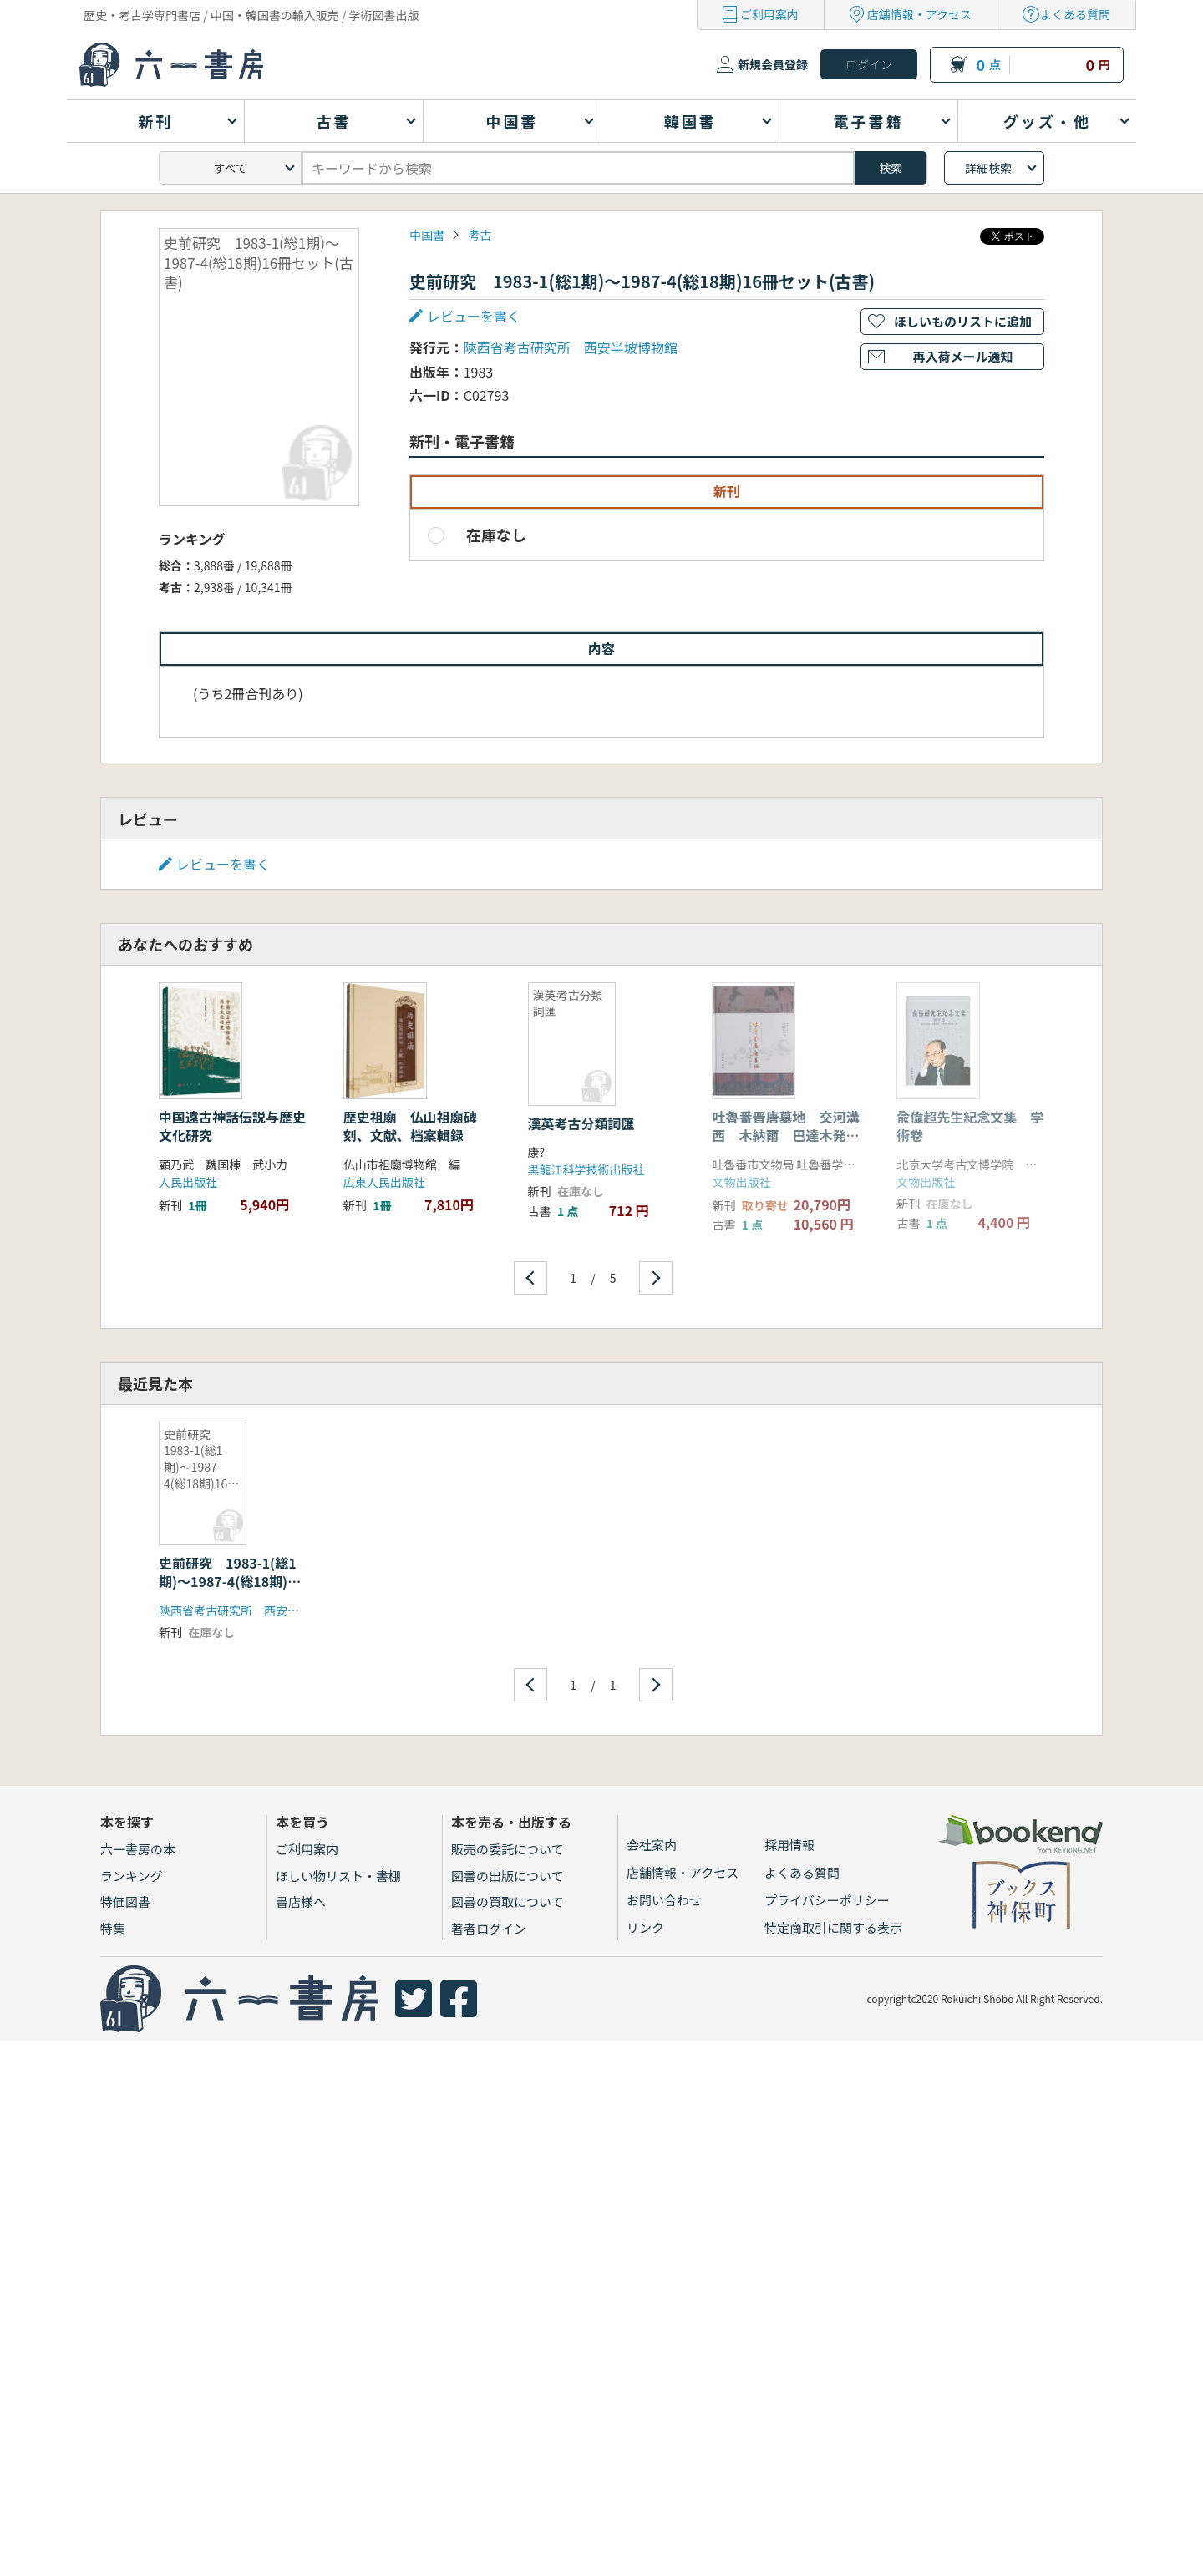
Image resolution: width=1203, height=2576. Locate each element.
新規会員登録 (773, 64)
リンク (645, 1927)
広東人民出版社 (384, 1182)
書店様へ (301, 1901)
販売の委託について (507, 1849)
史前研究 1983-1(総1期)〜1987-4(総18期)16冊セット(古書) (231, 1581)
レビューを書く (473, 315)
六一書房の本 (137, 1849)
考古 (479, 234)
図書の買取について (507, 1901)
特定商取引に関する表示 (833, 1927)
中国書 (426, 234)
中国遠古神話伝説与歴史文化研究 (232, 1126)
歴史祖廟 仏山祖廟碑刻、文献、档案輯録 (410, 1126)
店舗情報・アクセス (919, 14)
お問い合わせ (664, 1900)
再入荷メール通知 (962, 356)
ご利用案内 (769, 14)
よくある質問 (1075, 14)
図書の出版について (507, 1875)
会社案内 (652, 1844)
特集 (112, 1928)
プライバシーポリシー (827, 1900)
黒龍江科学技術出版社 (586, 1169)
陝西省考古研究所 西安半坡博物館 (571, 347)
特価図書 (125, 1901)
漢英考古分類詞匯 (581, 1123)
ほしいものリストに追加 (963, 321)
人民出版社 (188, 1182)
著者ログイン (488, 1928)
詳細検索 (988, 168)
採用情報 (789, 1844)
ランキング (131, 1875)
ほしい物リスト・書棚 (338, 1875)
